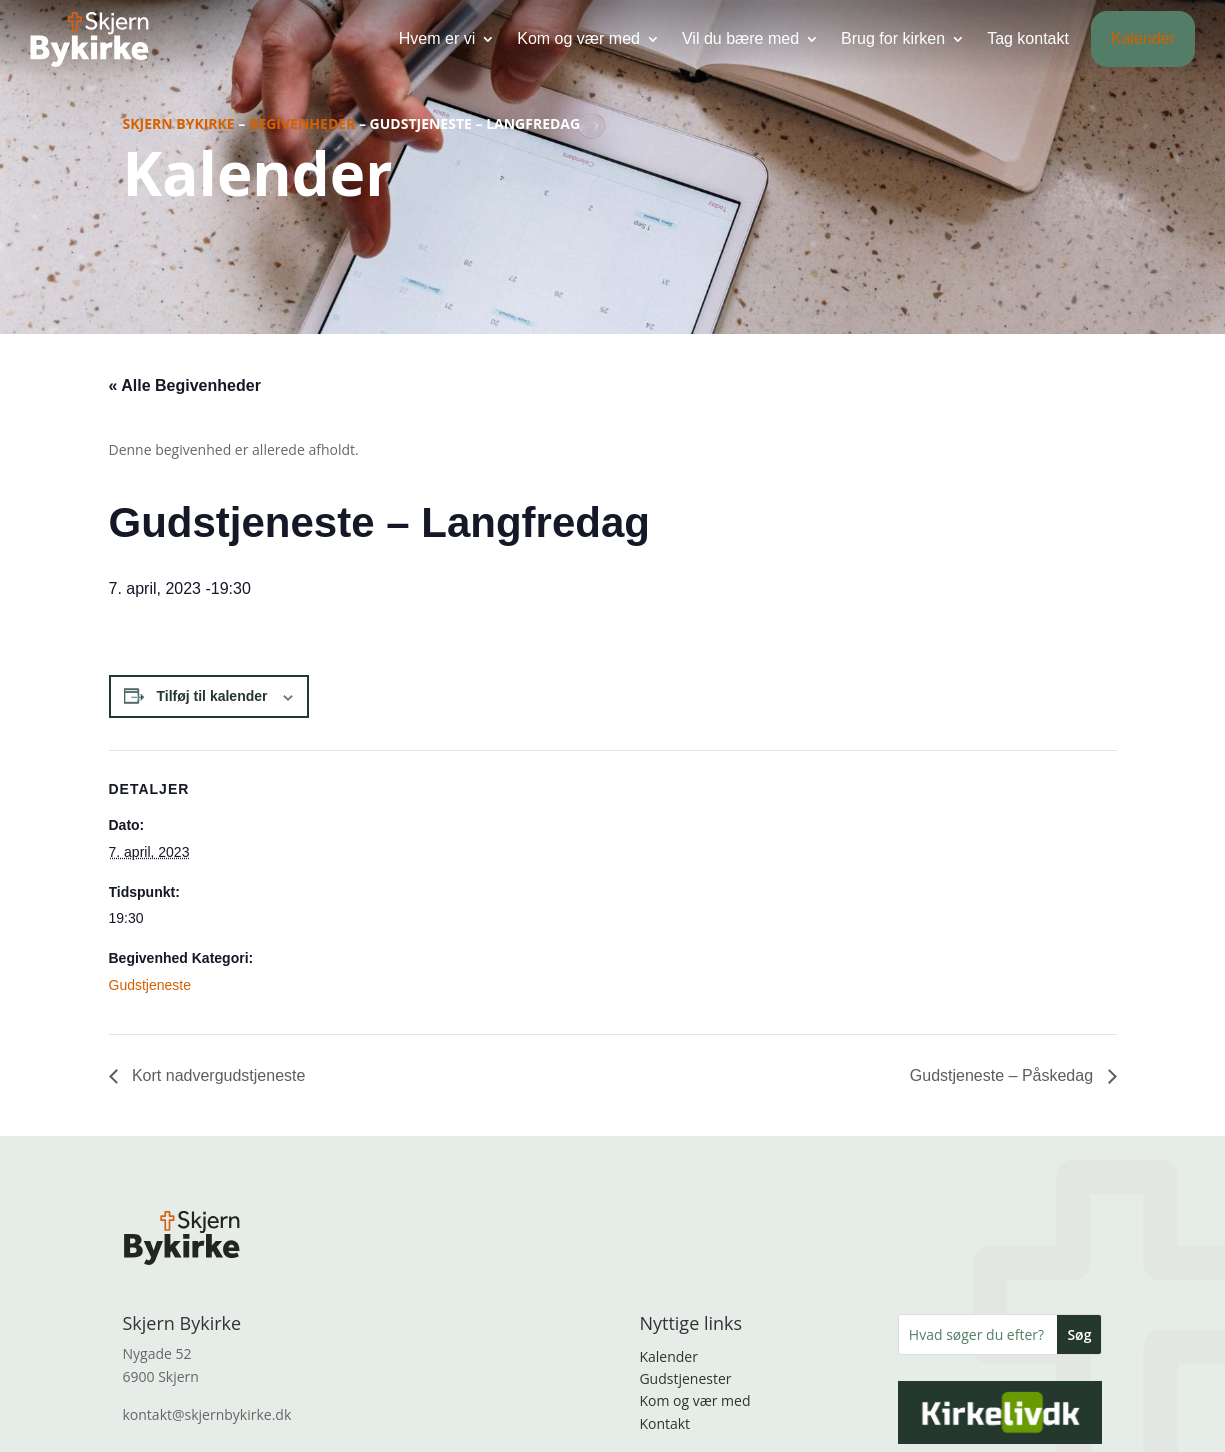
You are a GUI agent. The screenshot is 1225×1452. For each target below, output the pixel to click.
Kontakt (664, 1423)
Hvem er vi (437, 37)
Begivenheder (302, 123)
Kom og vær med (578, 37)
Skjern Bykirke (179, 123)
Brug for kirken (893, 37)
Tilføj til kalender (212, 696)
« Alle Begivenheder (185, 385)
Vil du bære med (740, 37)
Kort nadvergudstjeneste (217, 1075)
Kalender (1143, 37)
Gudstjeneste (150, 985)
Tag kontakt (1028, 37)
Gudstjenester (685, 1378)
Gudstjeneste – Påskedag (1004, 1075)
